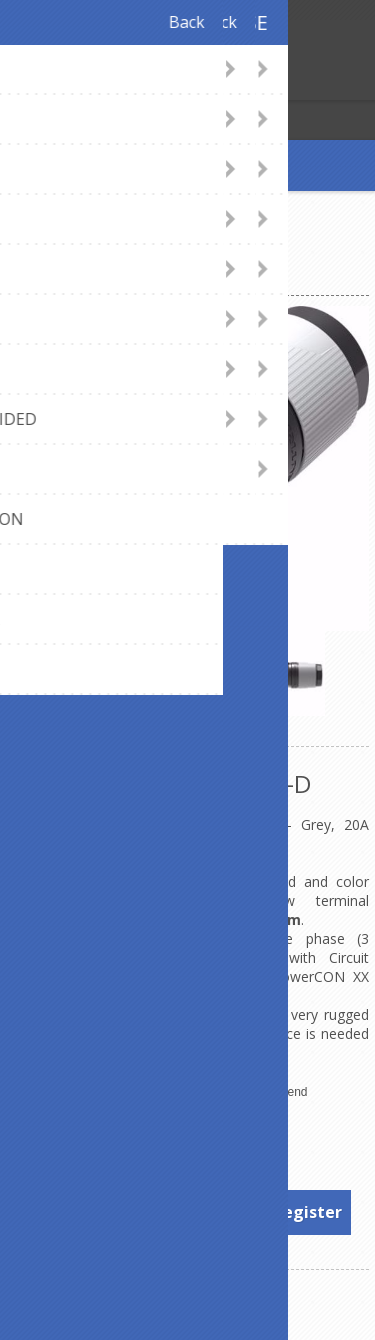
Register (19, 82)
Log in (58, 82)
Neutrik (237, 1131)
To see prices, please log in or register (188, 1212)
